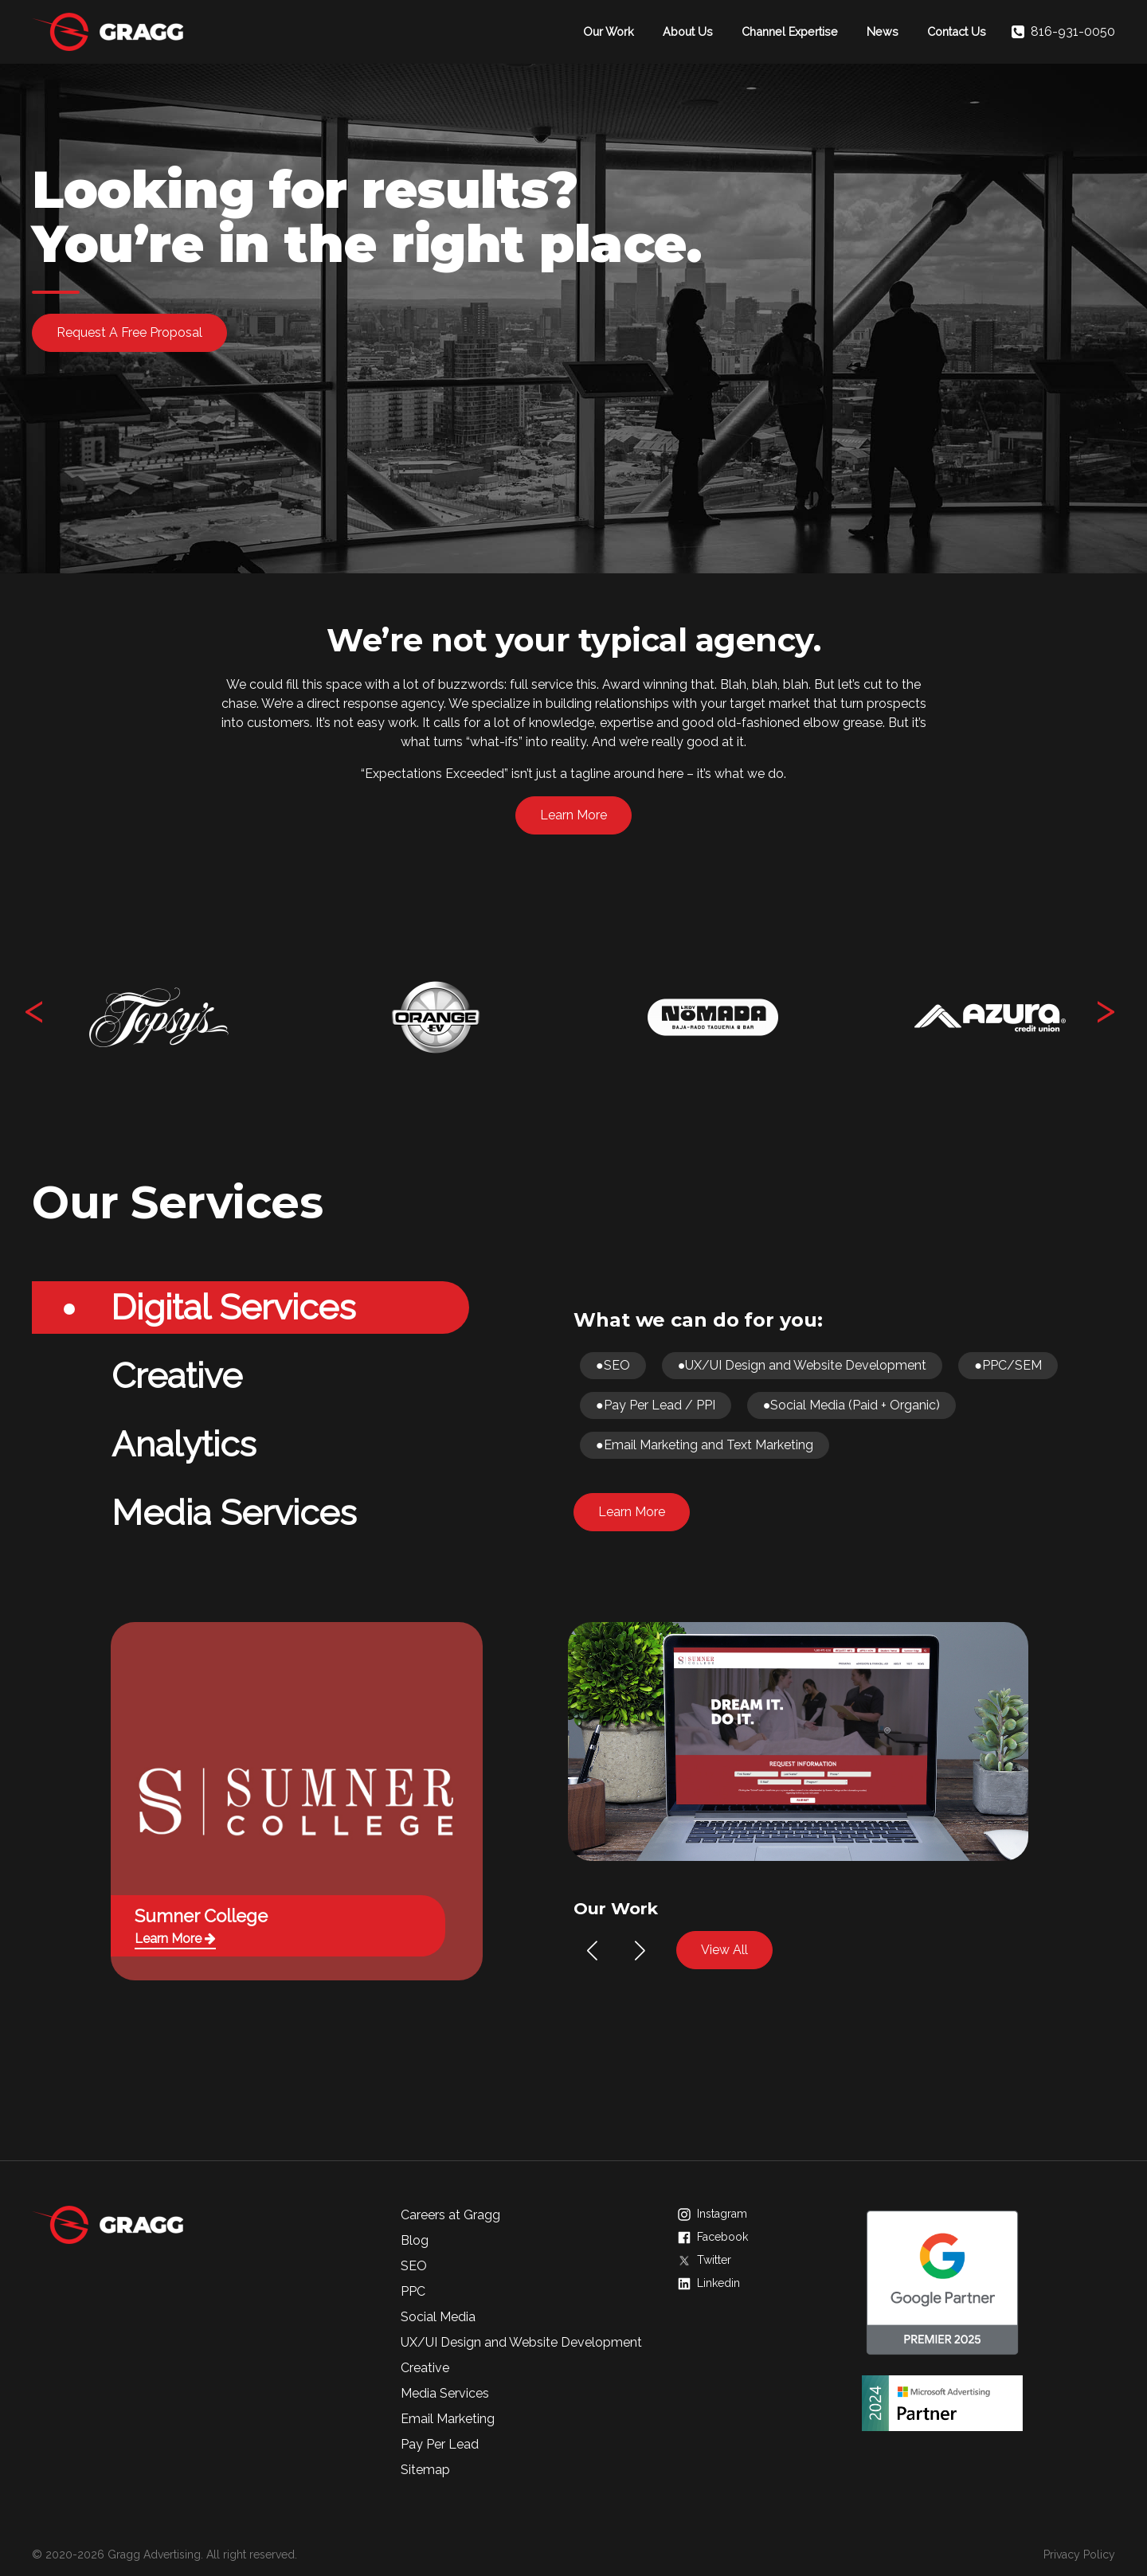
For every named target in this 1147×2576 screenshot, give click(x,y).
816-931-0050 (1063, 32)
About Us (688, 31)
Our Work (608, 31)
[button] (592, 1950)
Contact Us (956, 31)
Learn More (573, 815)
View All (724, 1949)
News (882, 31)
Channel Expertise (790, 31)
